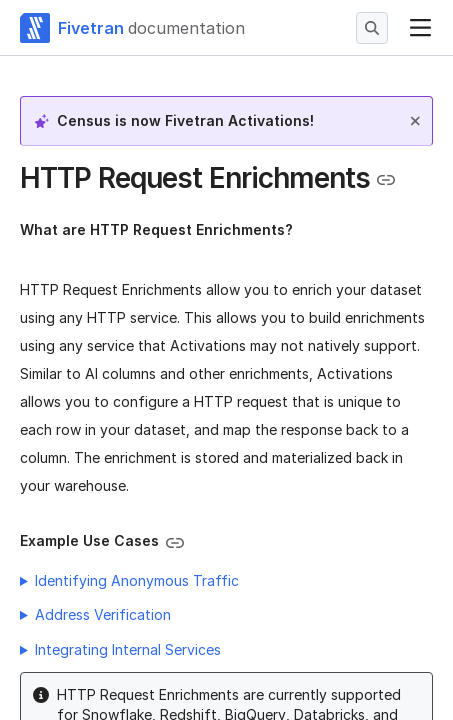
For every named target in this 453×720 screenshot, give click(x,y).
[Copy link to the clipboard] (386, 180)
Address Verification (103, 614)
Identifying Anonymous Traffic (137, 580)
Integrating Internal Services (128, 649)
